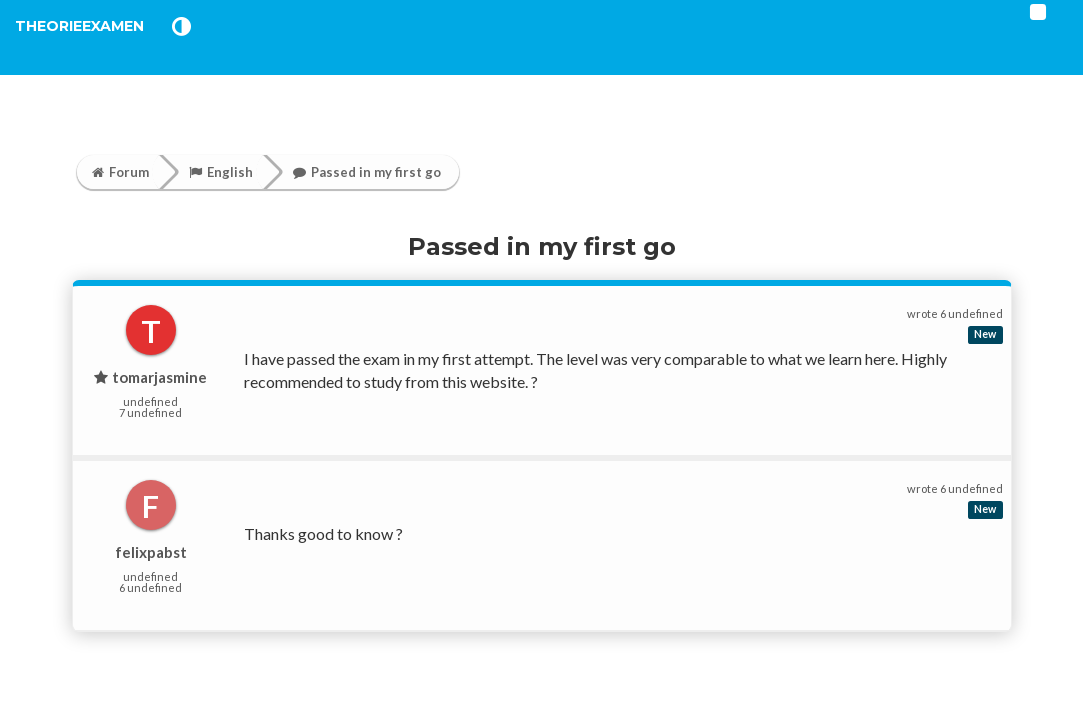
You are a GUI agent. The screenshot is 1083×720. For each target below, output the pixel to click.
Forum (120, 172)
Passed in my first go (367, 172)
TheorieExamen (112, 49)
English (221, 172)
